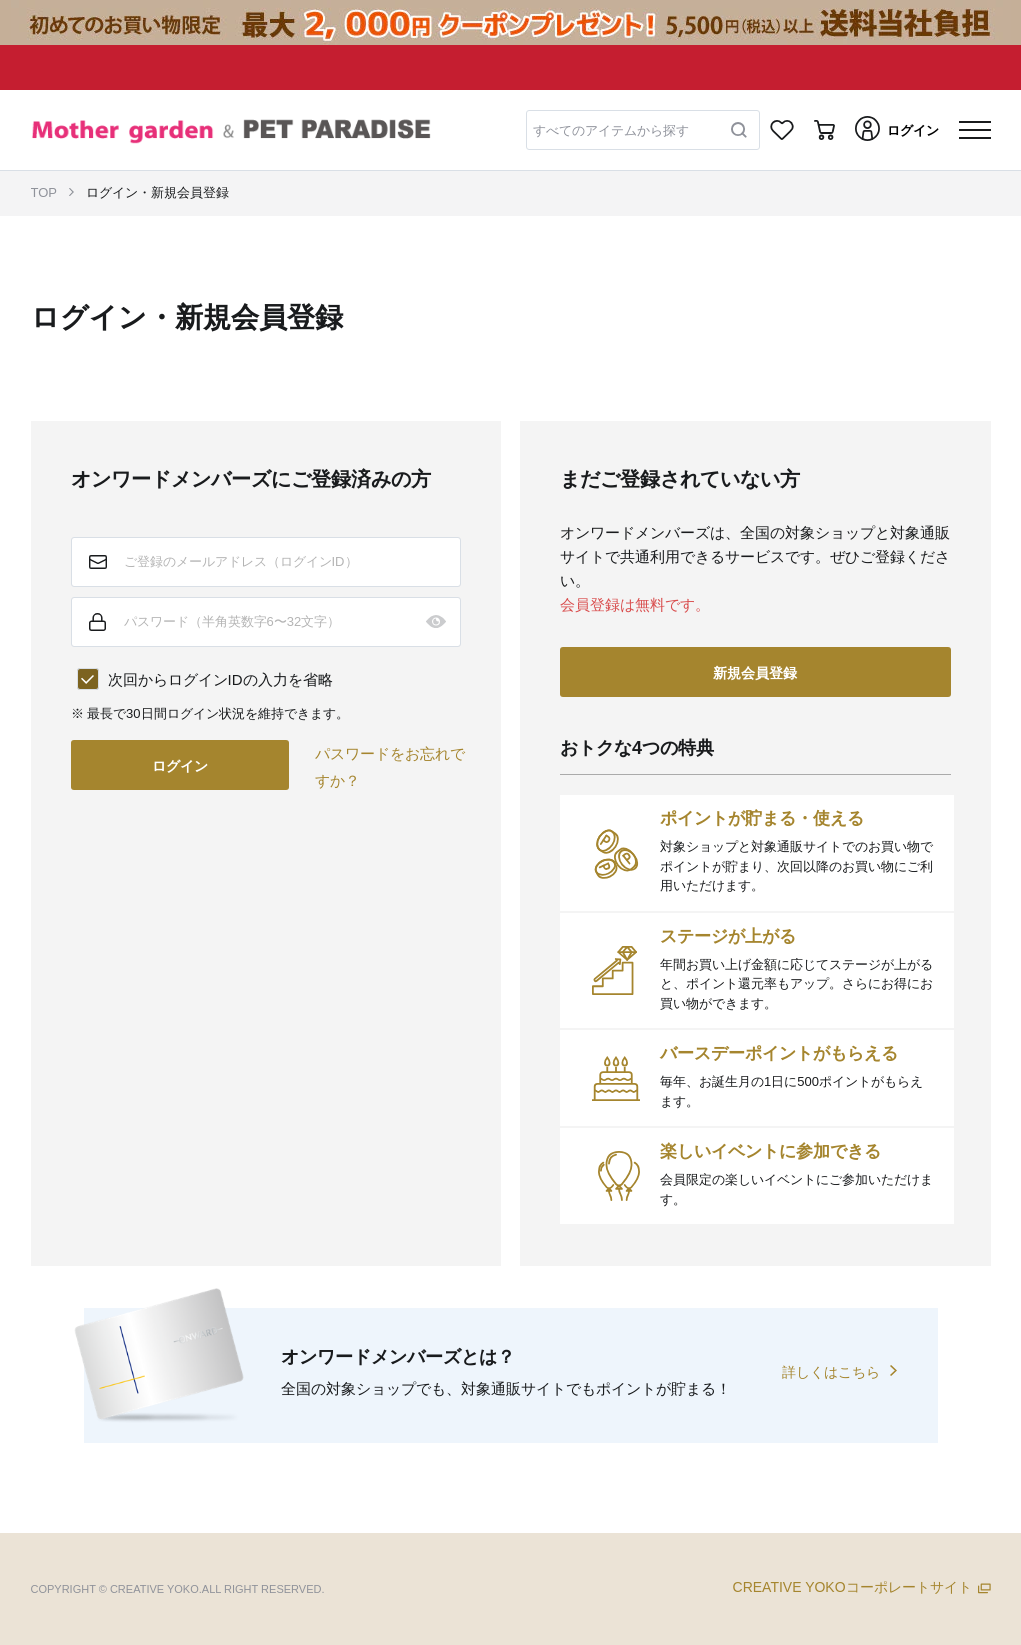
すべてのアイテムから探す (611, 130)
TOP (44, 192)
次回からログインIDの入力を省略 (220, 679)
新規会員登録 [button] (755, 673)
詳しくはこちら (831, 1372)
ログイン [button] (180, 766)
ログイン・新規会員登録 (157, 192)
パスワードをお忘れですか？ (390, 767)
